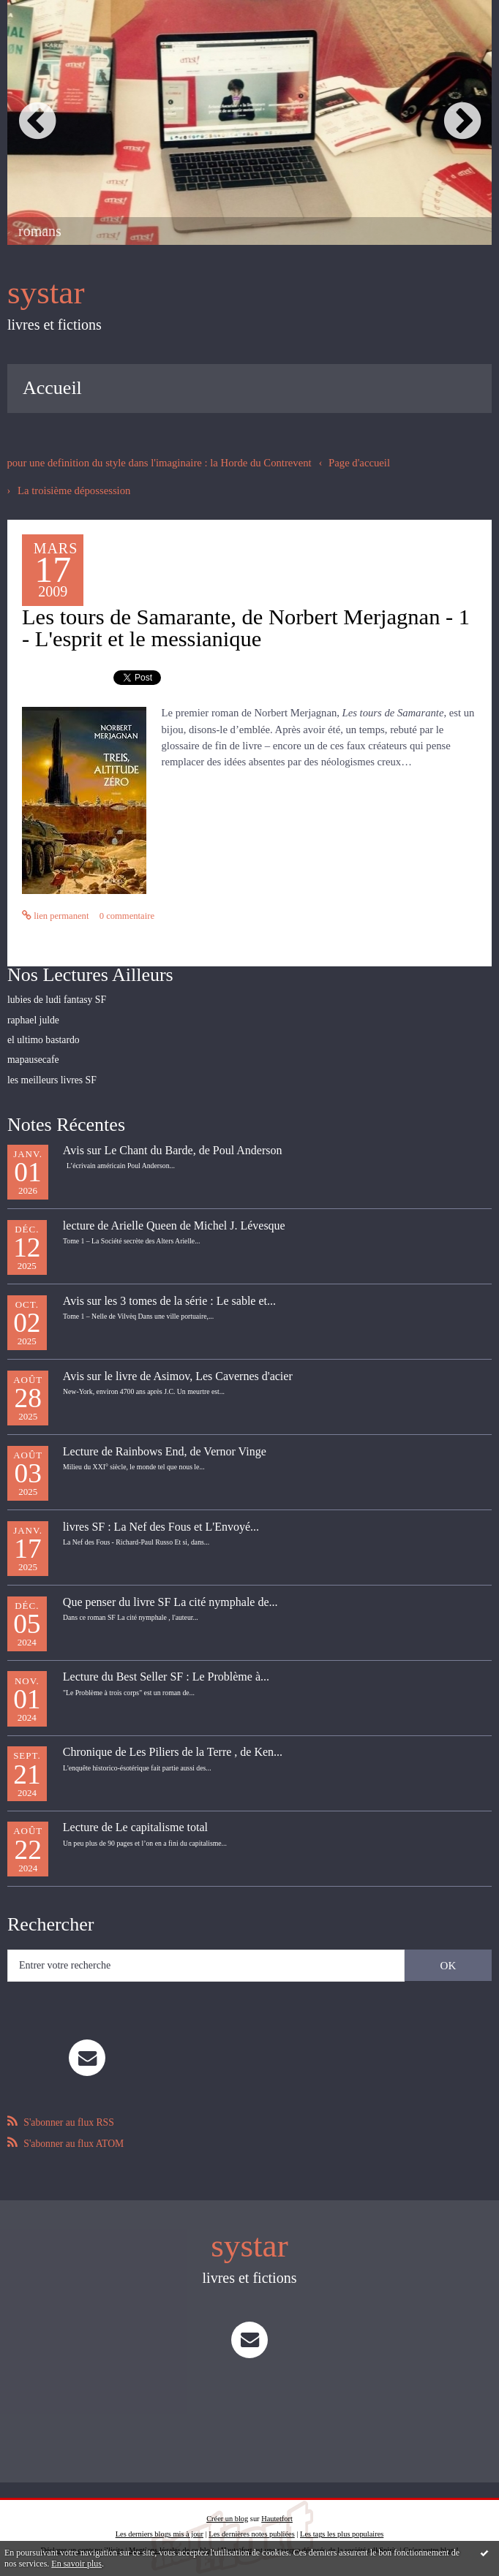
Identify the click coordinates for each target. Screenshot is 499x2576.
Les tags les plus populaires (341, 2526)
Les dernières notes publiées (251, 2526)
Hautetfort (277, 2510)
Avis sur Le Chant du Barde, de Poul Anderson (172, 1145)
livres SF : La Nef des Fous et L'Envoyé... (161, 1521)
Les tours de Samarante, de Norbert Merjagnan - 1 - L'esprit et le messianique (246, 626)
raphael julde (32, 1016)
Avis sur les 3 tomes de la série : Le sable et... (169, 1295)
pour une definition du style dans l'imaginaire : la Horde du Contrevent (151, 460)
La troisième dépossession (71, 487)
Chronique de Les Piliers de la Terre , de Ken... (172, 1746)
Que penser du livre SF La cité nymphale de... (170, 1596)
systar (43, 292)
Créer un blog (227, 2510)
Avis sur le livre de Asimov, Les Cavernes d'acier (178, 1370)
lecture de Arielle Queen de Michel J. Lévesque (174, 1220)
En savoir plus (76, 2563)
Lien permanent (54, 914)
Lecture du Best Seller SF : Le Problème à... (166, 1671)
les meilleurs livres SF (49, 1074)
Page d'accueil (343, 460)
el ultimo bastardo (41, 1036)
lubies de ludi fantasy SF (54, 997)
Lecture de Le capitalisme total (135, 1822)
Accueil (52, 386)
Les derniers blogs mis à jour (159, 2526)
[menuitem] (52, 387)
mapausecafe (31, 1055)
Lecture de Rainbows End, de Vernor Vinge (164, 1445)
